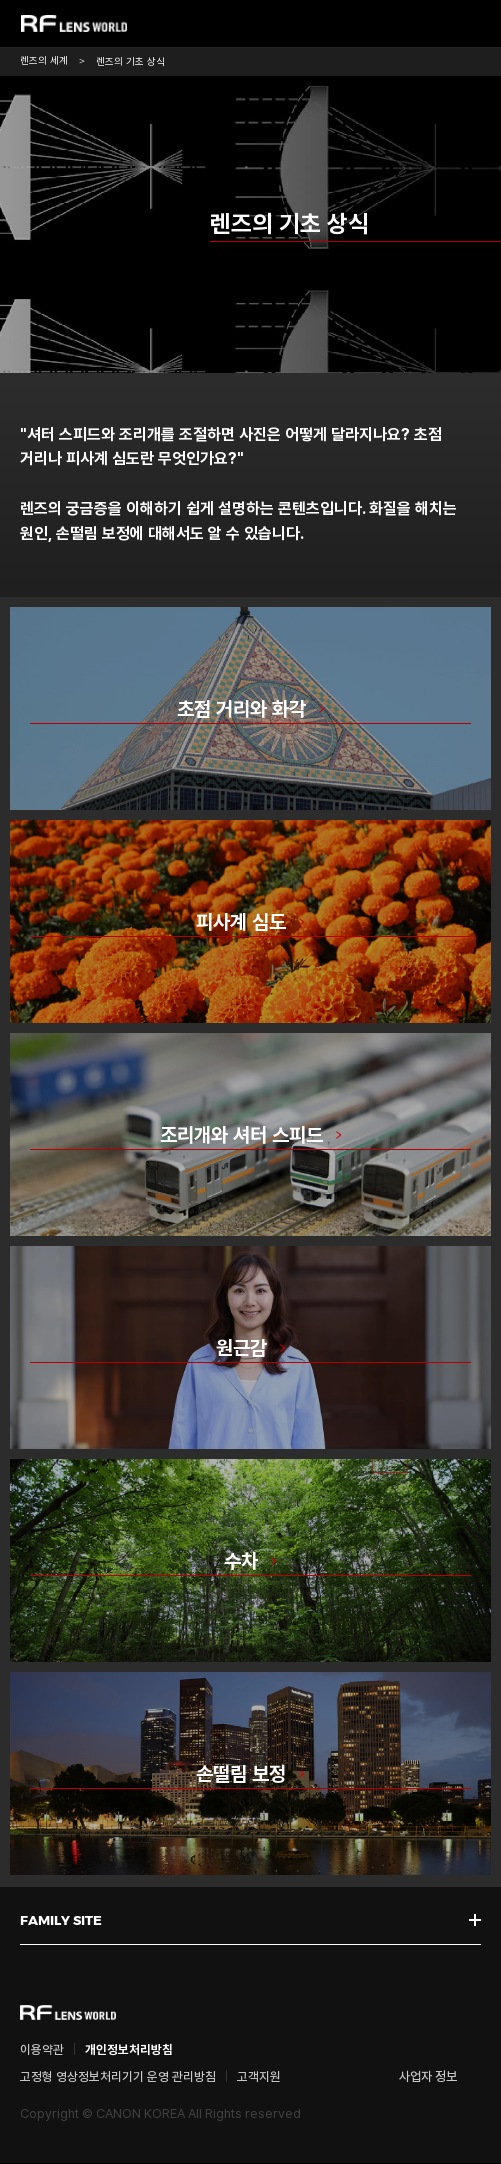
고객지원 (259, 2076)
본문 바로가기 (0, 0)
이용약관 (42, 2050)
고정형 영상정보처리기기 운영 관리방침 (118, 2076)
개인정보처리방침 (129, 2050)
